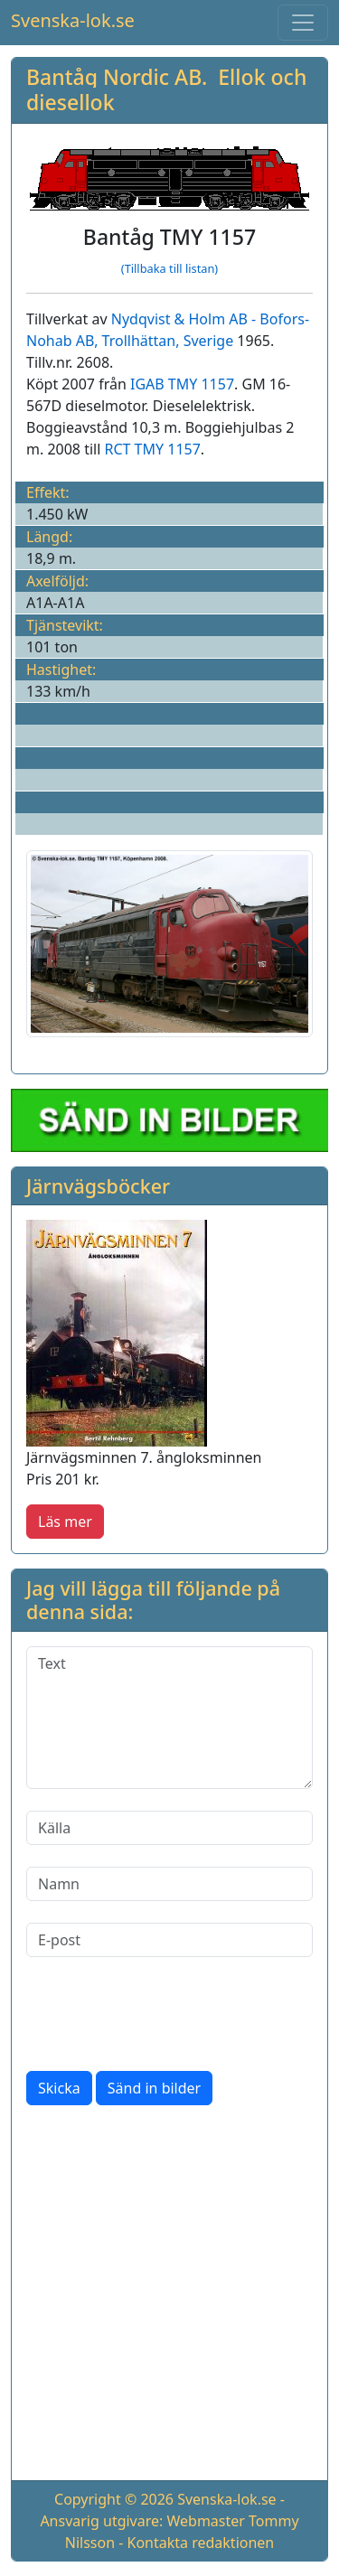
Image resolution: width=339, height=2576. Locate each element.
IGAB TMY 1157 (182, 384)
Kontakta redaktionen (201, 2543)
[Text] (169, 1717)
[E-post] (169, 1940)
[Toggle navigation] (303, 23)
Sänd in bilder (154, 2088)
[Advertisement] (169, 2296)
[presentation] (163, 2014)
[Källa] (169, 1828)
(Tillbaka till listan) (169, 268)
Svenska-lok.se (73, 20)
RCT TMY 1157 (153, 449)
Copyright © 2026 (114, 2499)
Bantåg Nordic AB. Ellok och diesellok (166, 89)
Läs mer (65, 1522)
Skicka (59, 2088)
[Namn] (169, 1884)
